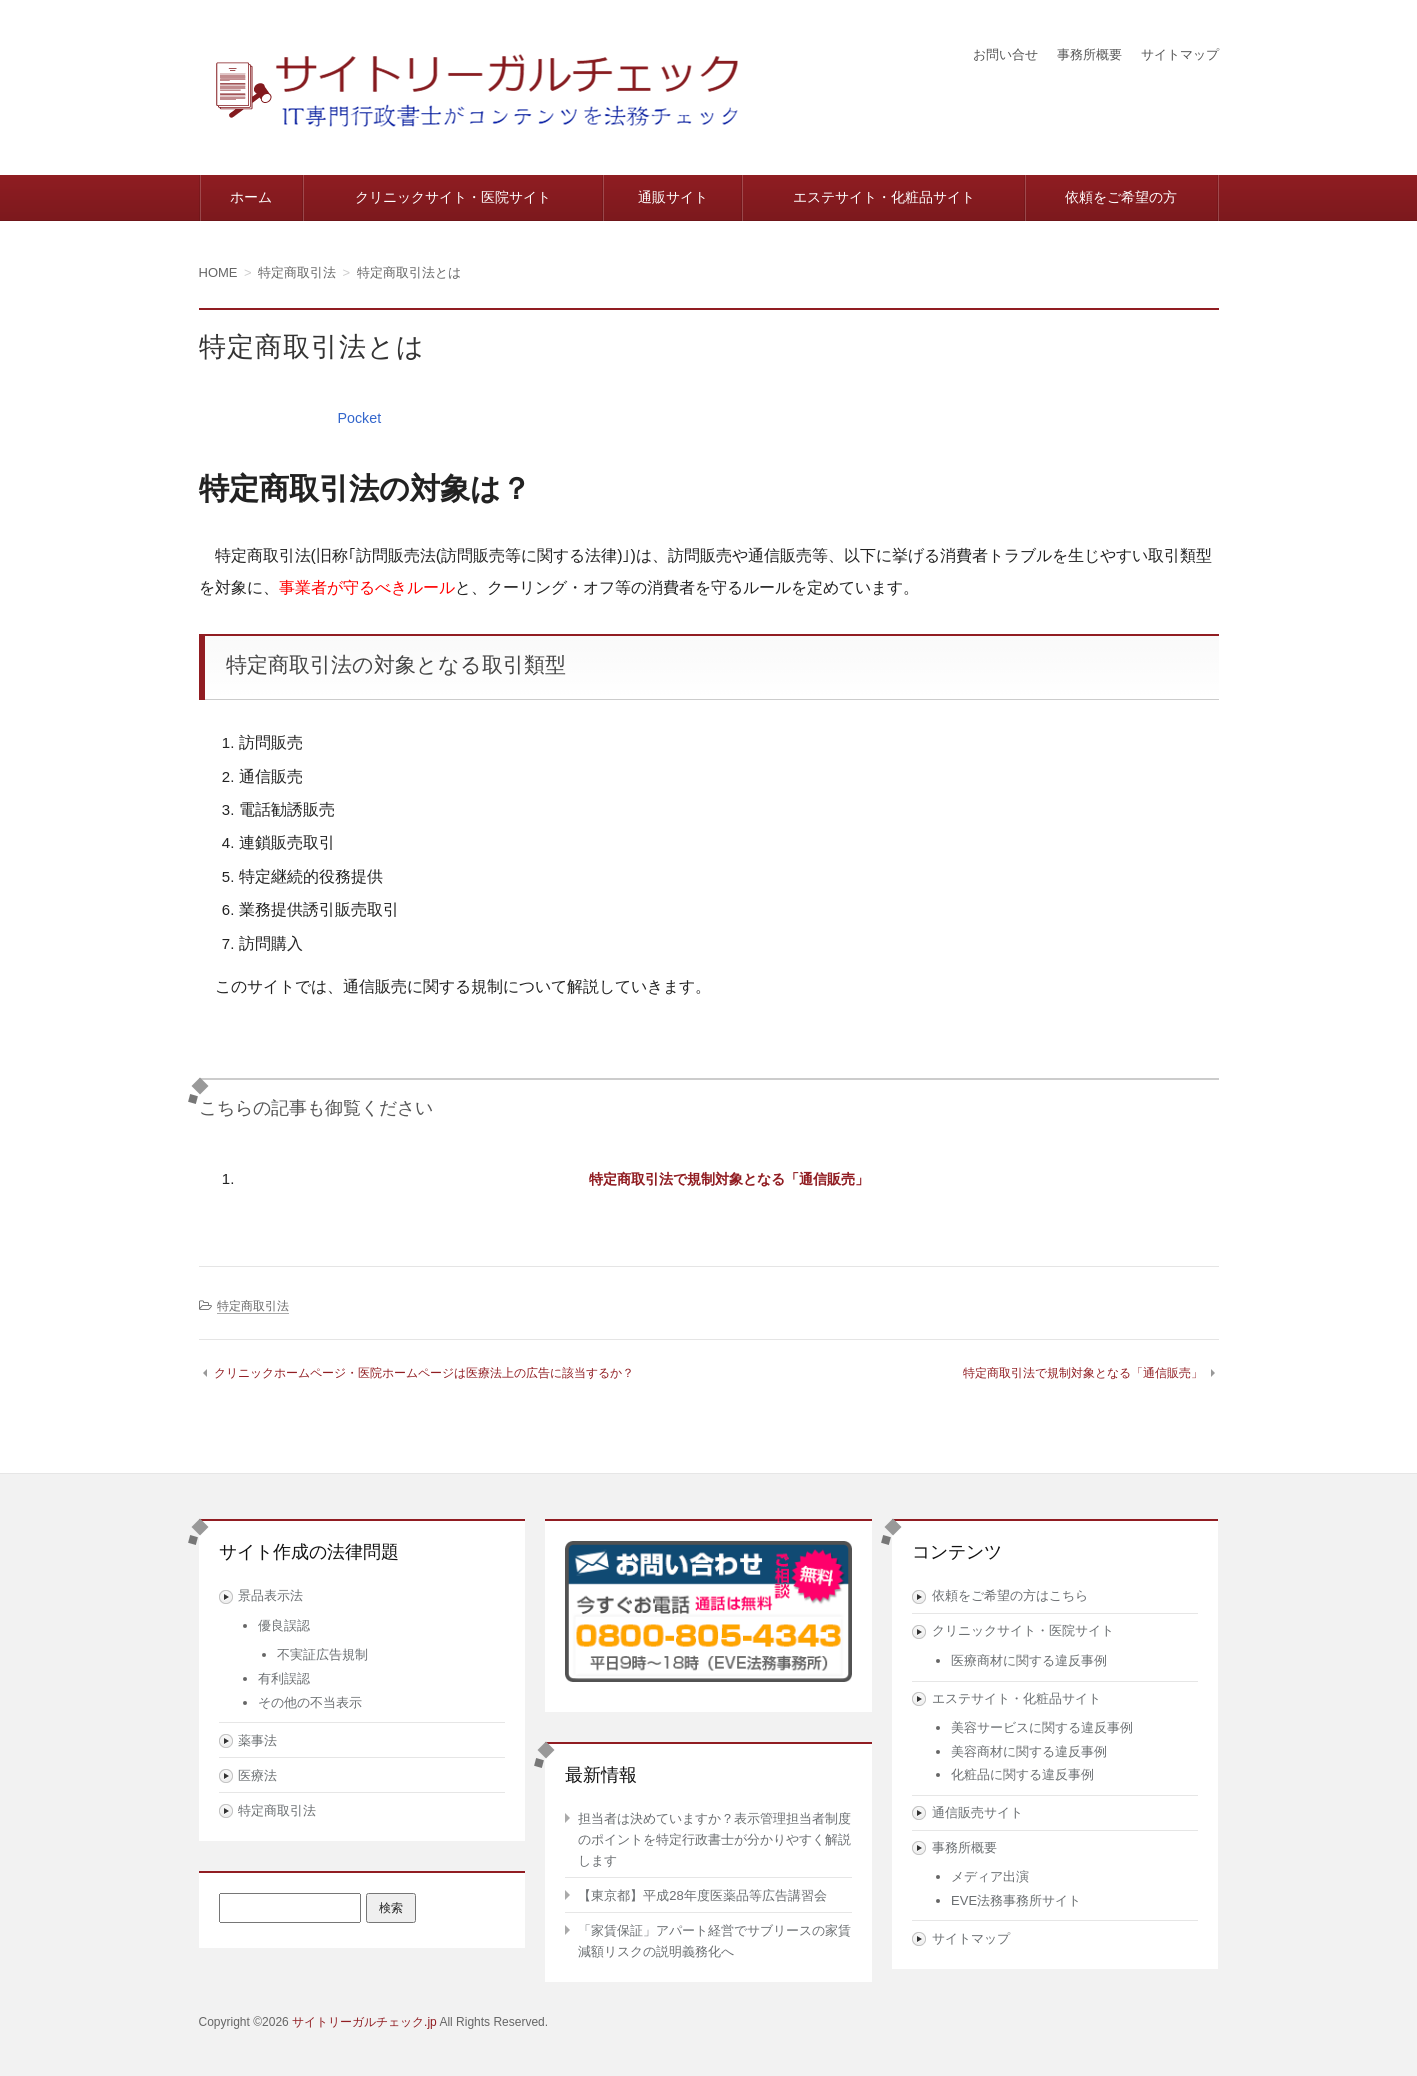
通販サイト (673, 197)
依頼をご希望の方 (1121, 197)
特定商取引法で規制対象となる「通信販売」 (729, 1178)
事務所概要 (1081, 54)
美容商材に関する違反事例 (1029, 1751)
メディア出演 (990, 1876)
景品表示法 (270, 1595)
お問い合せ (992, 54)
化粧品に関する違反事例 (1022, 1774)
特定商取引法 (253, 1306)
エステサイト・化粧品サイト (884, 197)
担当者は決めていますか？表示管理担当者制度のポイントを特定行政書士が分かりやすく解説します (714, 1839)
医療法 (257, 1775)
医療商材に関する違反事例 (1029, 1660)
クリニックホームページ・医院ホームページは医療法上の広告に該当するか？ (424, 1373)
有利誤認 (284, 1678)
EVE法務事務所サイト (1016, 1900)
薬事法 (257, 1740)
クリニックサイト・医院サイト (453, 197)
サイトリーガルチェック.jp (364, 2022)
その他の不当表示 (310, 1702)
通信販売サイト (977, 1812)
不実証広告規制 (322, 1654)
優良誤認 (284, 1625)
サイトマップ (1177, 54)
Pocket (361, 417)
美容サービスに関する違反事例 (1042, 1727)
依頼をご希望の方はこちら (1010, 1595)
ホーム (251, 197)
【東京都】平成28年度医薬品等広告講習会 (702, 1895)
